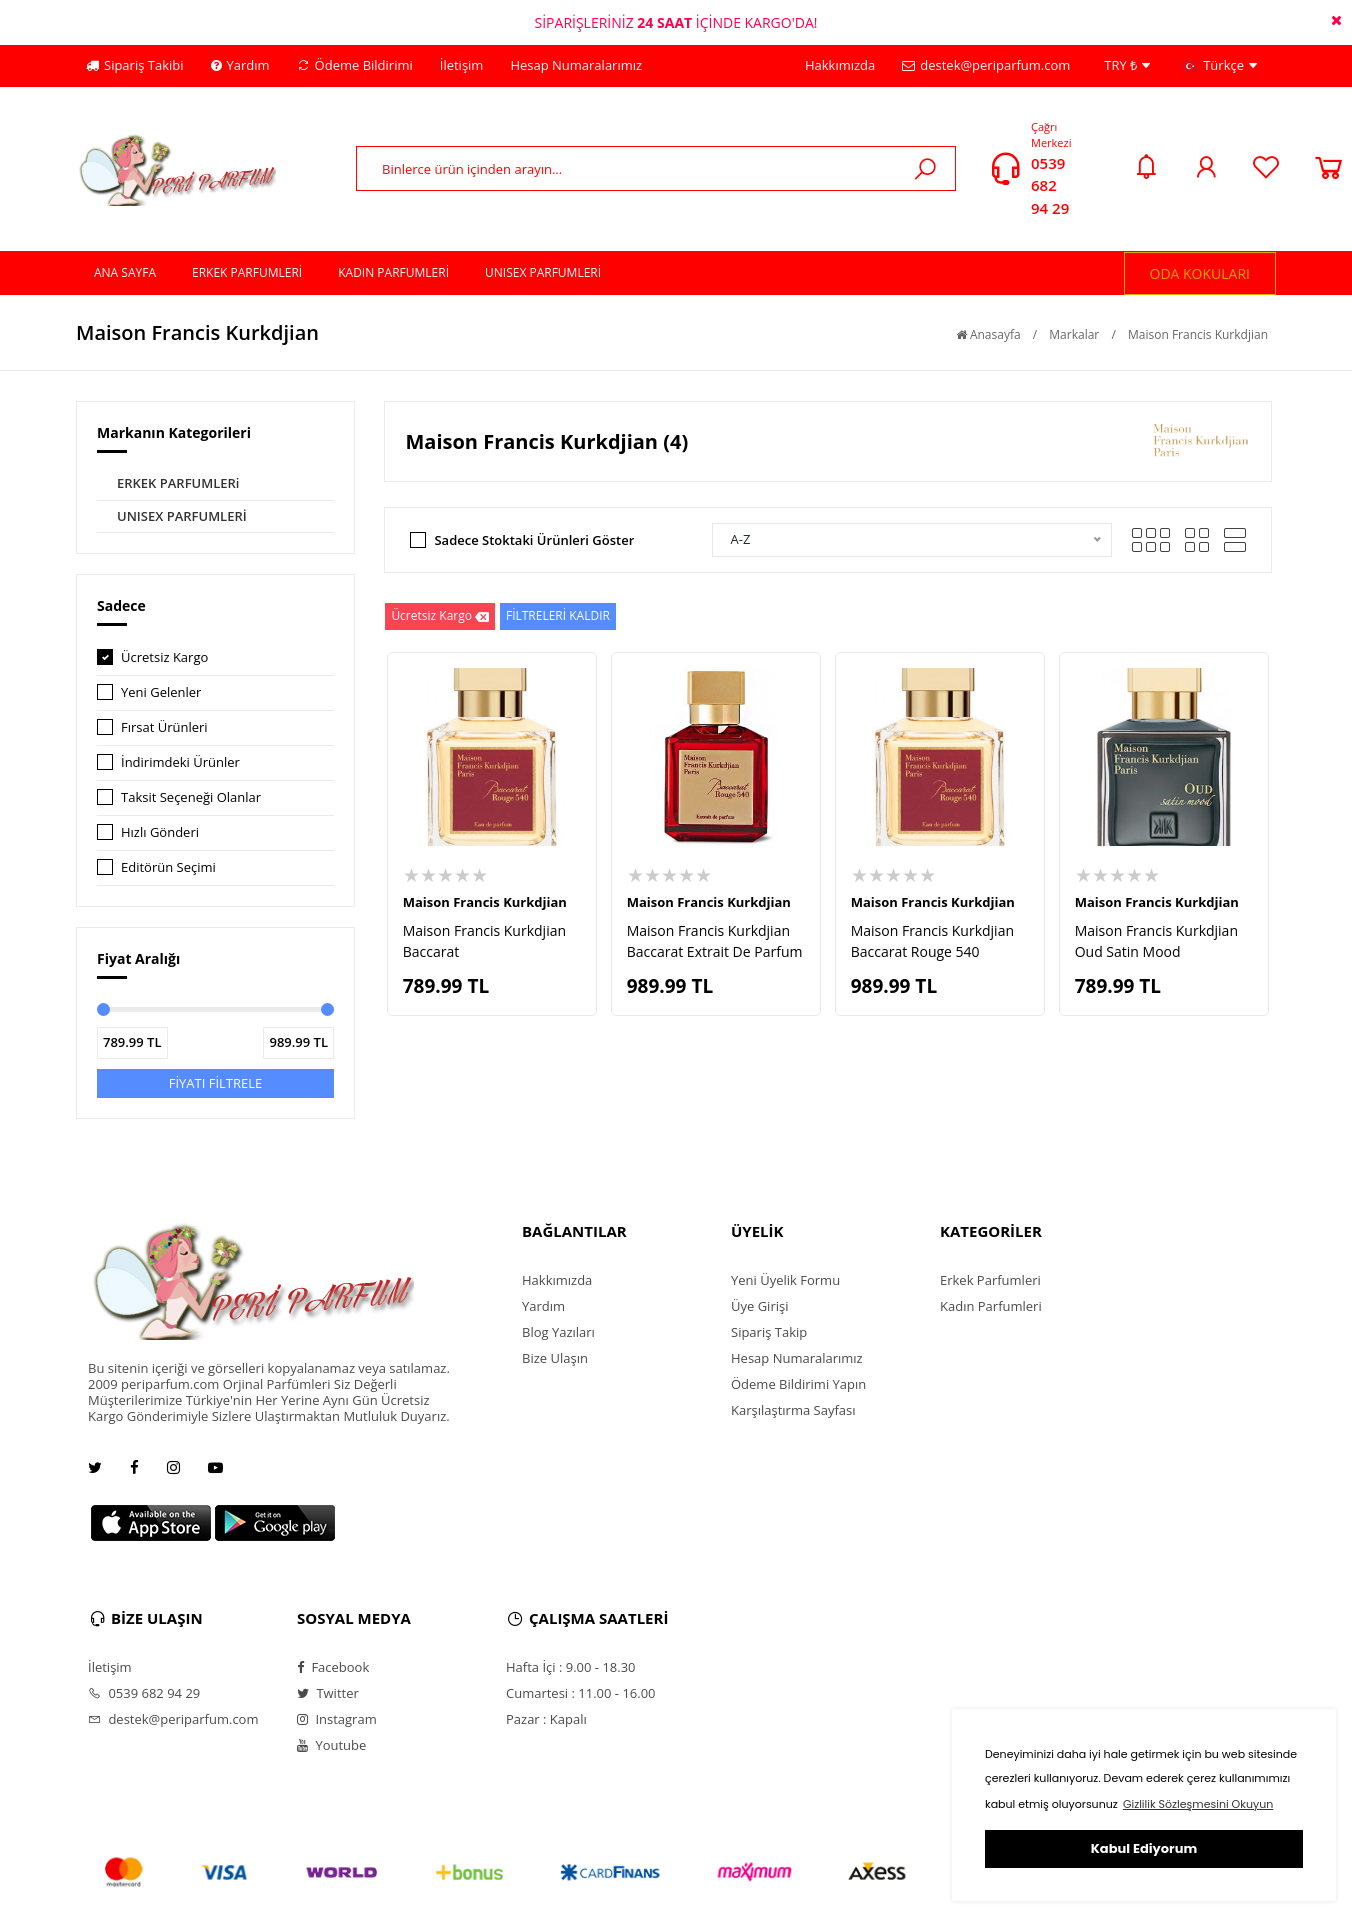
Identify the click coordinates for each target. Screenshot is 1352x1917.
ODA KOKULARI (1200, 273)
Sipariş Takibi (135, 65)
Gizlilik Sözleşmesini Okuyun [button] (1198, 1804)
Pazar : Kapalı (546, 1719)
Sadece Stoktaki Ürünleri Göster (534, 540)
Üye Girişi (759, 1306)
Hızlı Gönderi (160, 832)
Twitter (328, 1693)
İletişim (462, 65)
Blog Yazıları (558, 1332)
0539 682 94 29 (1050, 185)
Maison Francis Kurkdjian (1198, 334)
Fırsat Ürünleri (164, 727)
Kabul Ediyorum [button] (1144, 1848)
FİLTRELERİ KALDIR (558, 615)
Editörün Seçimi (168, 867)
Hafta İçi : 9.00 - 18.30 (571, 1667)
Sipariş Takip (769, 1332)
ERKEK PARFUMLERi (178, 483)
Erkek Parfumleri (990, 1280)
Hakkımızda (840, 65)
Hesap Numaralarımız (576, 65)
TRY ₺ (1127, 66)
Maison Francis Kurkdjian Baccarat (484, 941)
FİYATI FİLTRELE (216, 1083)
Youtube (331, 1745)
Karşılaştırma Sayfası (793, 1410)
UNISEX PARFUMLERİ (182, 516)
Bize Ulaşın (555, 1358)
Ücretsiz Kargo (164, 657)
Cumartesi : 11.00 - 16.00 (581, 1693)
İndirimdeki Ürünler (180, 762)
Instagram (337, 1719)
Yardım (240, 65)
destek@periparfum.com (986, 65)
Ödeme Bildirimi (355, 65)
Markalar (1074, 334)
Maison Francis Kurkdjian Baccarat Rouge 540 (932, 941)
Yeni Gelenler (161, 692)
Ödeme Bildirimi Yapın (798, 1384)
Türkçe (1219, 66)
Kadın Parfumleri (991, 1306)
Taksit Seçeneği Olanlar (191, 797)
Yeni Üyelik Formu (785, 1280)
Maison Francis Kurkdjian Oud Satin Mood (1156, 941)
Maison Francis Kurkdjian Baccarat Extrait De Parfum (715, 941)
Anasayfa (988, 334)
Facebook (333, 1667)
